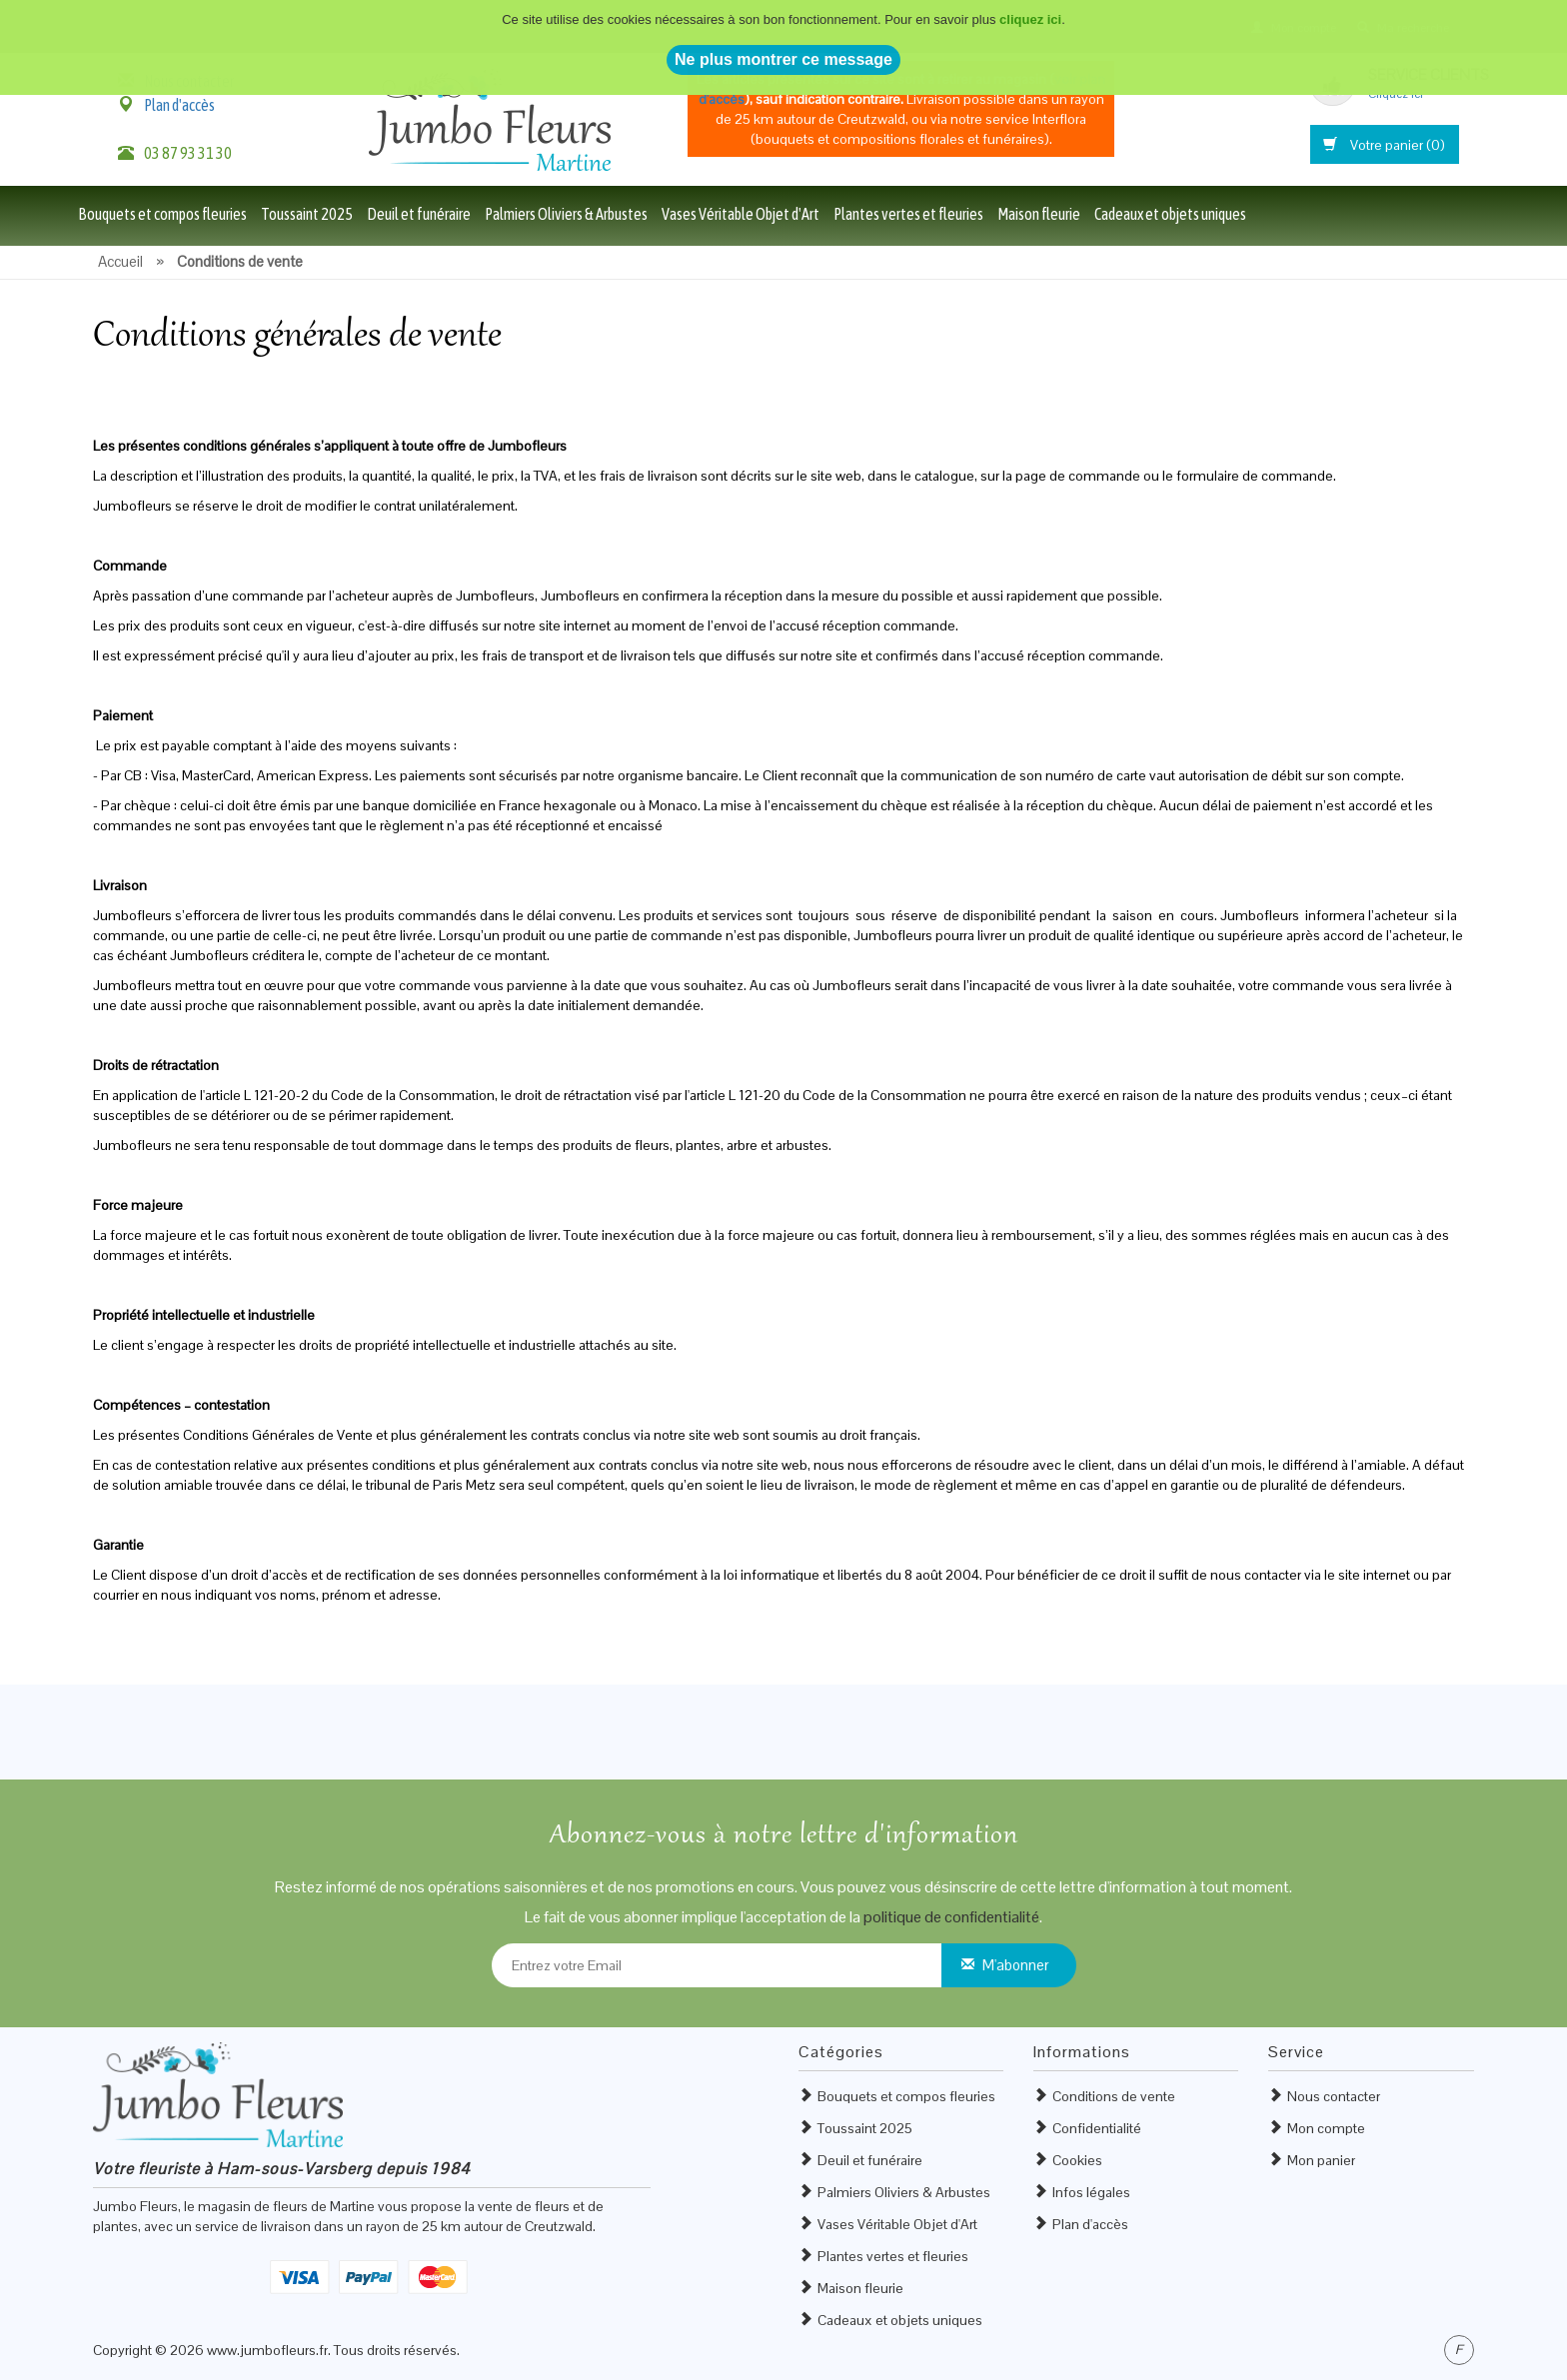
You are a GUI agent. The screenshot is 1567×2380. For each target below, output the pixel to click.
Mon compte (1326, 2128)
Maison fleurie (1038, 214)
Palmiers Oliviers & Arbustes (566, 214)
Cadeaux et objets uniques (1170, 214)
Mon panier (1321, 2160)
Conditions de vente (1113, 2096)
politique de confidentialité (951, 1916)
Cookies (1077, 2160)
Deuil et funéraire (419, 214)
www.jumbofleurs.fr (267, 2350)
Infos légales (1091, 2192)
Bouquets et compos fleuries (162, 214)
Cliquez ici (1395, 94)
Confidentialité (1096, 2128)
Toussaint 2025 (307, 214)
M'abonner (1015, 1964)
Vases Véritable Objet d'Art (740, 214)
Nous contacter (1333, 2096)
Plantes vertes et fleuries (908, 214)
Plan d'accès (179, 105)
